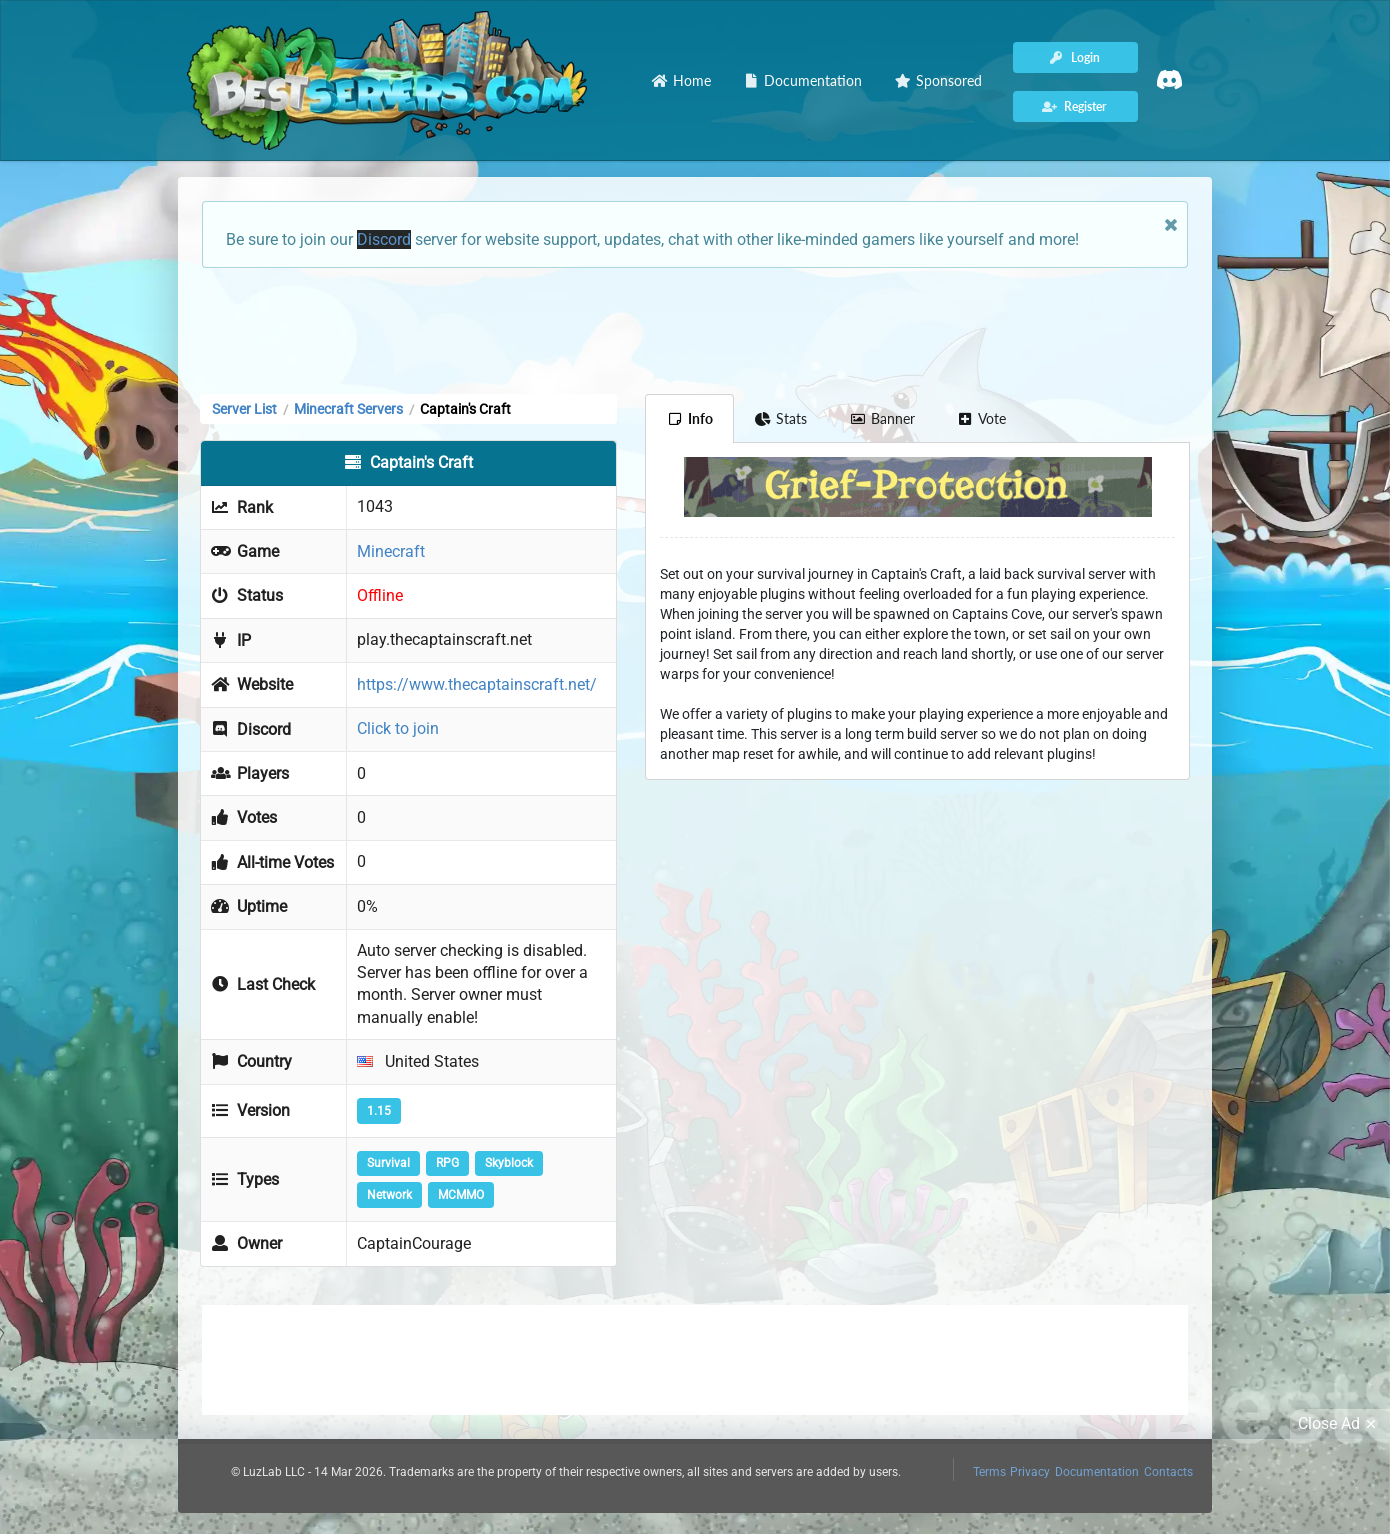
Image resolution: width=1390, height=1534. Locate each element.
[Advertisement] (695, 329)
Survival (388, 1163)
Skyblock (509, 1163)
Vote (982, 418)
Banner (882, 418)
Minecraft (391, 551)
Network (389, 1195)
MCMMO (461, 1195)
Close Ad (1340, 1424)
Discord (384, 239)
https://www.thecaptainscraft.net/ (477, 684)
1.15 (379, 1111)
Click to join (398, 728)
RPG (447, 1163)
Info (689, 418)
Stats (781, 418)
